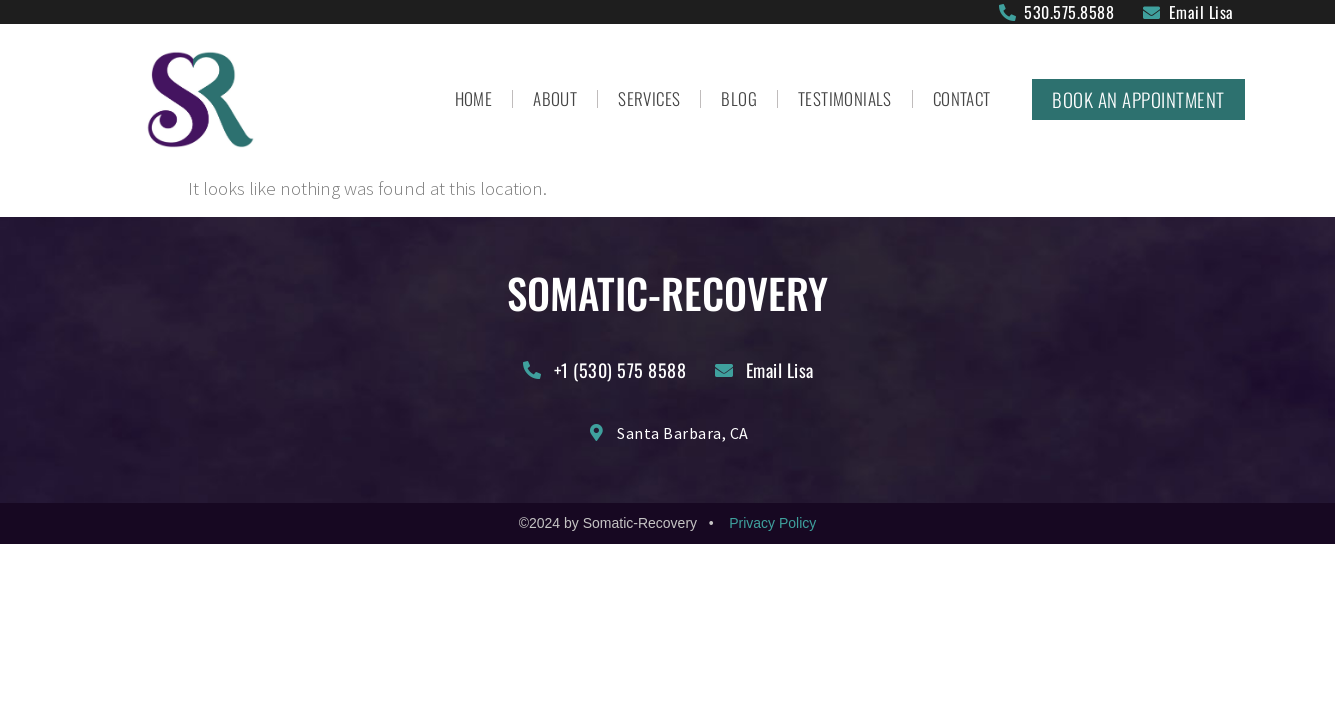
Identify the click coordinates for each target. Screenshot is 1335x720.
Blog (739, 98)
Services (649, 98)
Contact (962, 98)
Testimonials (845, 98)
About (555, 98)
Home (474, 98)
